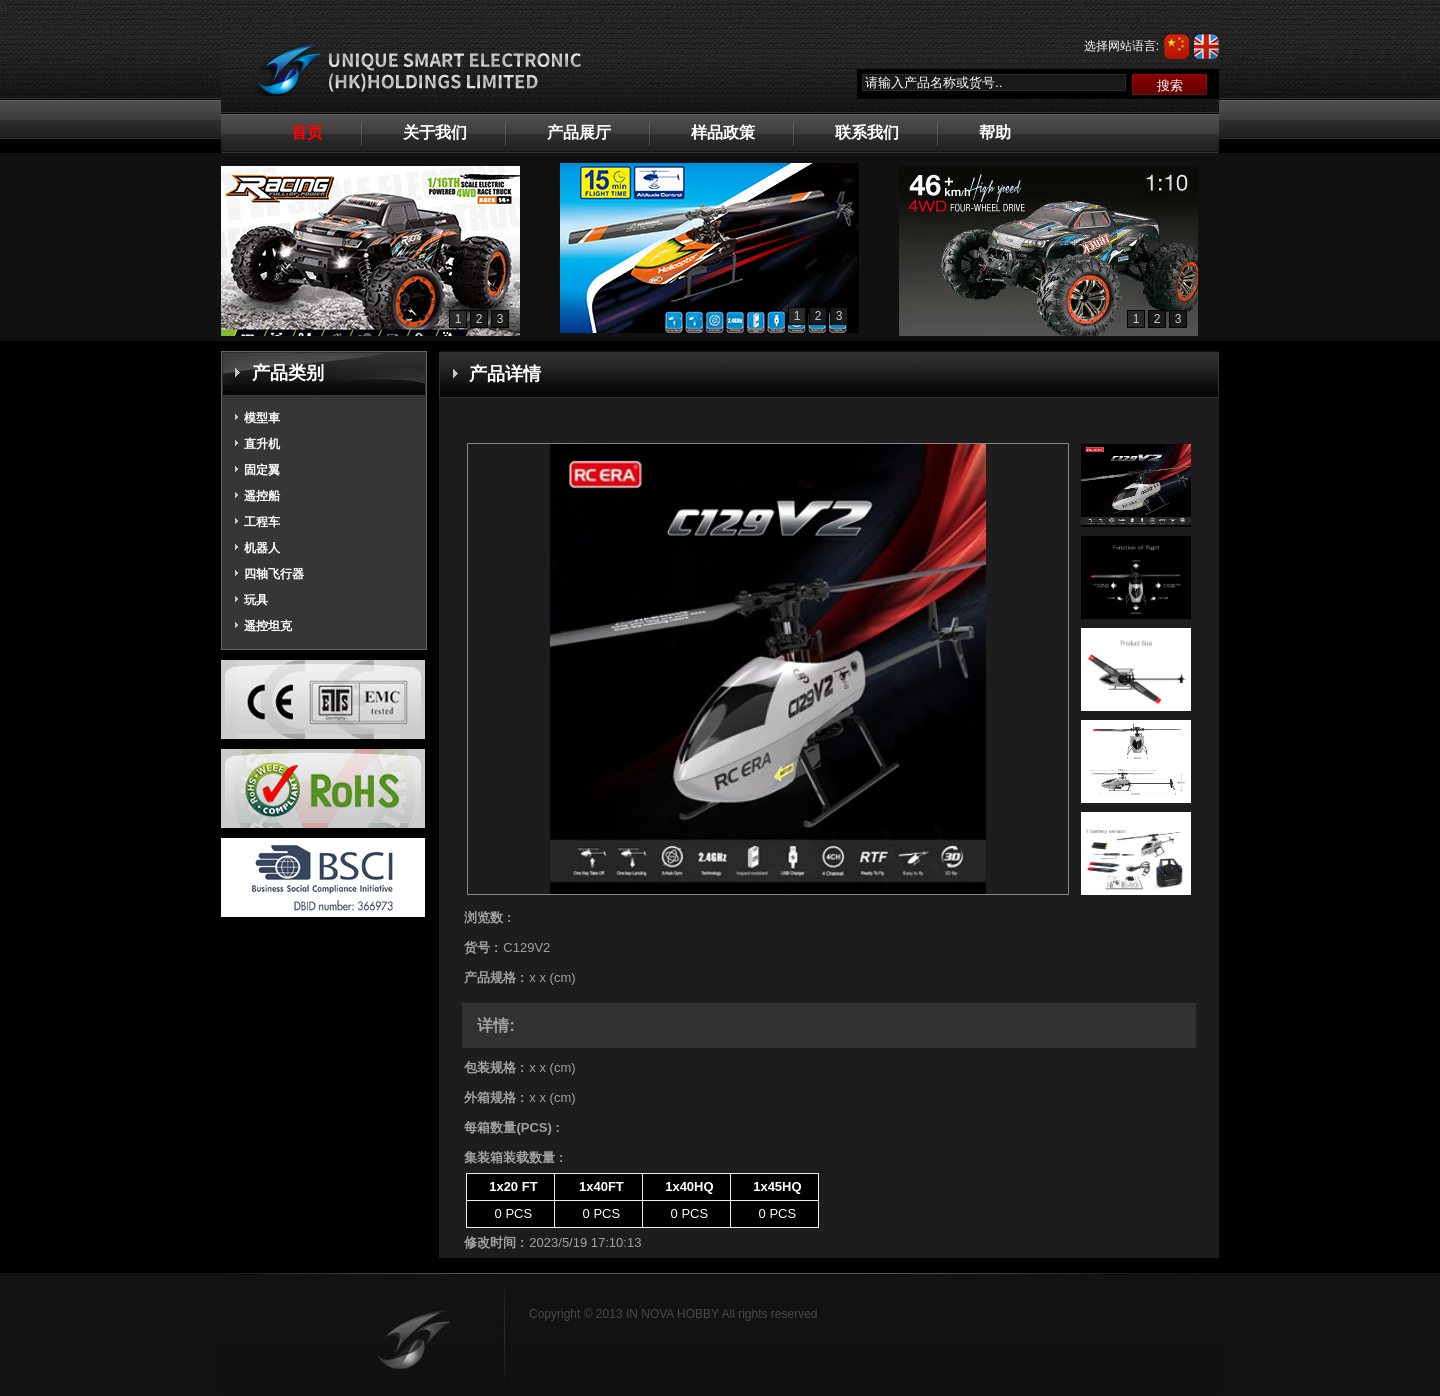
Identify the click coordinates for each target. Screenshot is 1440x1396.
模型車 (262, 418)
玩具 (256, 600)
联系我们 (867, 132)
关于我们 (435, 132)
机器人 (262, 548)
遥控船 (262, 496)
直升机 (262, 444)
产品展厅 (579, 132)
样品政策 (723, 132)
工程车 (262, 522)
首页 (307, 132)
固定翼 (262, 470)
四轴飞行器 (274, 574)
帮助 (995, 132)
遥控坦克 (268, 626)
